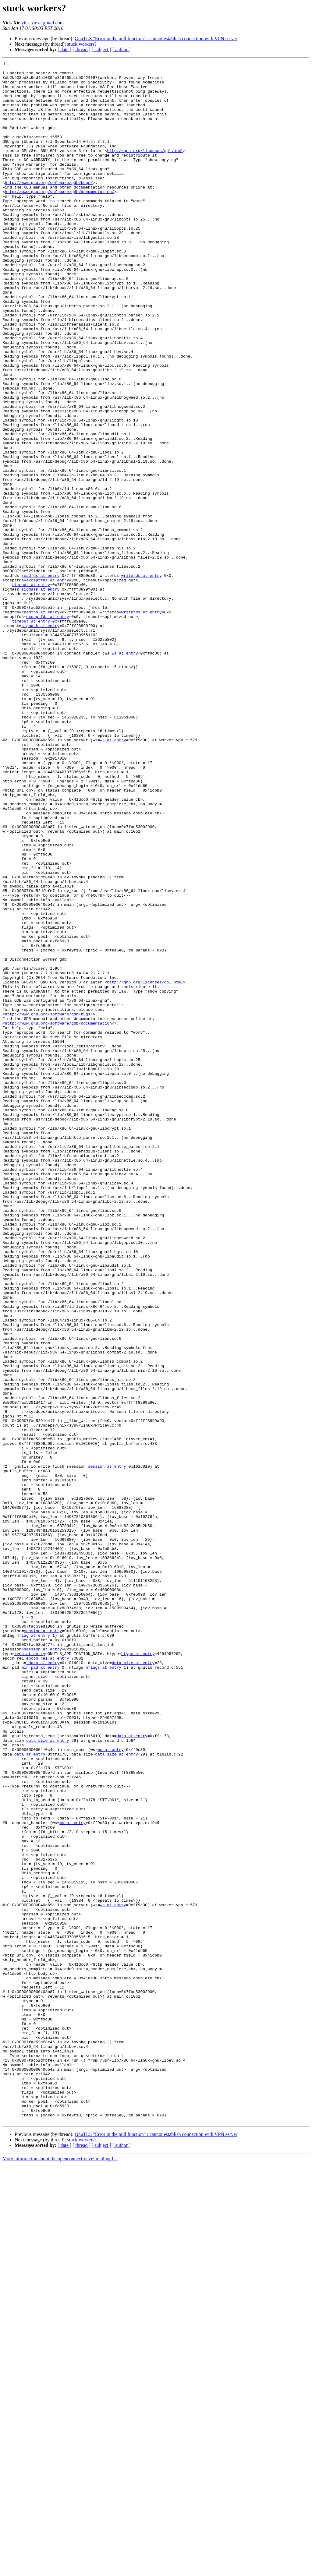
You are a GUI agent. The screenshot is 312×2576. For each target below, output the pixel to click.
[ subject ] (101, 49)
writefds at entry (141, 678)
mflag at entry (33, 1950)
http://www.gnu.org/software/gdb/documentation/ (59, 218)
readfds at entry (40, 678)
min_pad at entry (40, 1989)
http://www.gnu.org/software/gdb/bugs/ (49, 207)
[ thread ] (81, 49)
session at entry (107, 1747)
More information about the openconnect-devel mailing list (60, 2570)
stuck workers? (81, 44)
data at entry (131, 2071)
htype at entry (137, 1972)
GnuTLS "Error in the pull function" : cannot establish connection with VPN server (156, 38)
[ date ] (64, 49)
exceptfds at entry (47, 684)
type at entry (29, 1972)
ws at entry (125, 772)
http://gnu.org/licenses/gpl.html (145, 168)
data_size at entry (133, 1983)
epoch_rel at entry (47, 1978)
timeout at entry (31, 689)
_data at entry (42, 1983)
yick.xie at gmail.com (43, 22)
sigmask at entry (40, 695)
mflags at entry (103, 1989)
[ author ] (121, 49)
